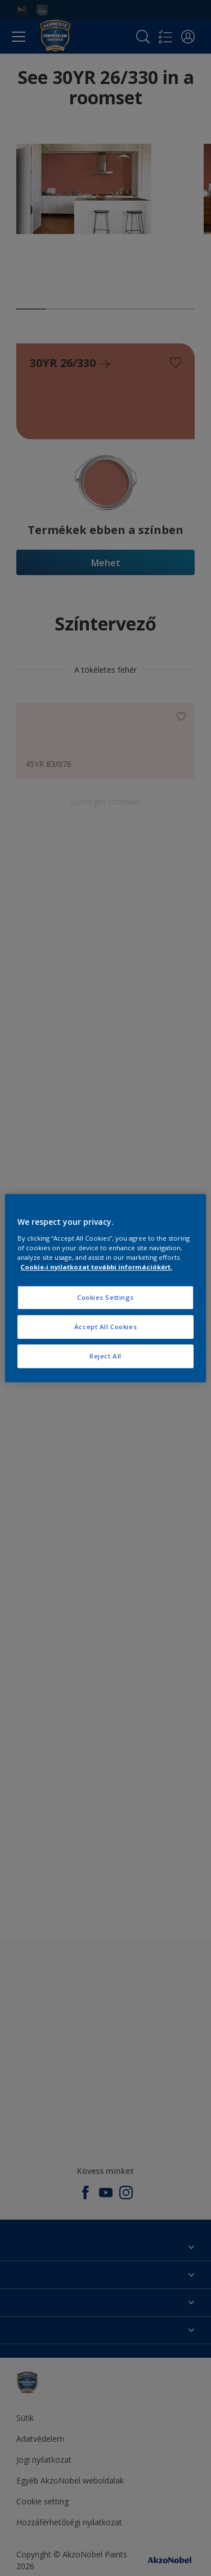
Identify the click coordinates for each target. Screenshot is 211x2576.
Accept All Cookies (105, 1326)
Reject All (105, 1356)
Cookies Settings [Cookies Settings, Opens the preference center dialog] (105, 1297)
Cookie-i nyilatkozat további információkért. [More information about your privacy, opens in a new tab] (96, 1267)
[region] (105, 1288)
